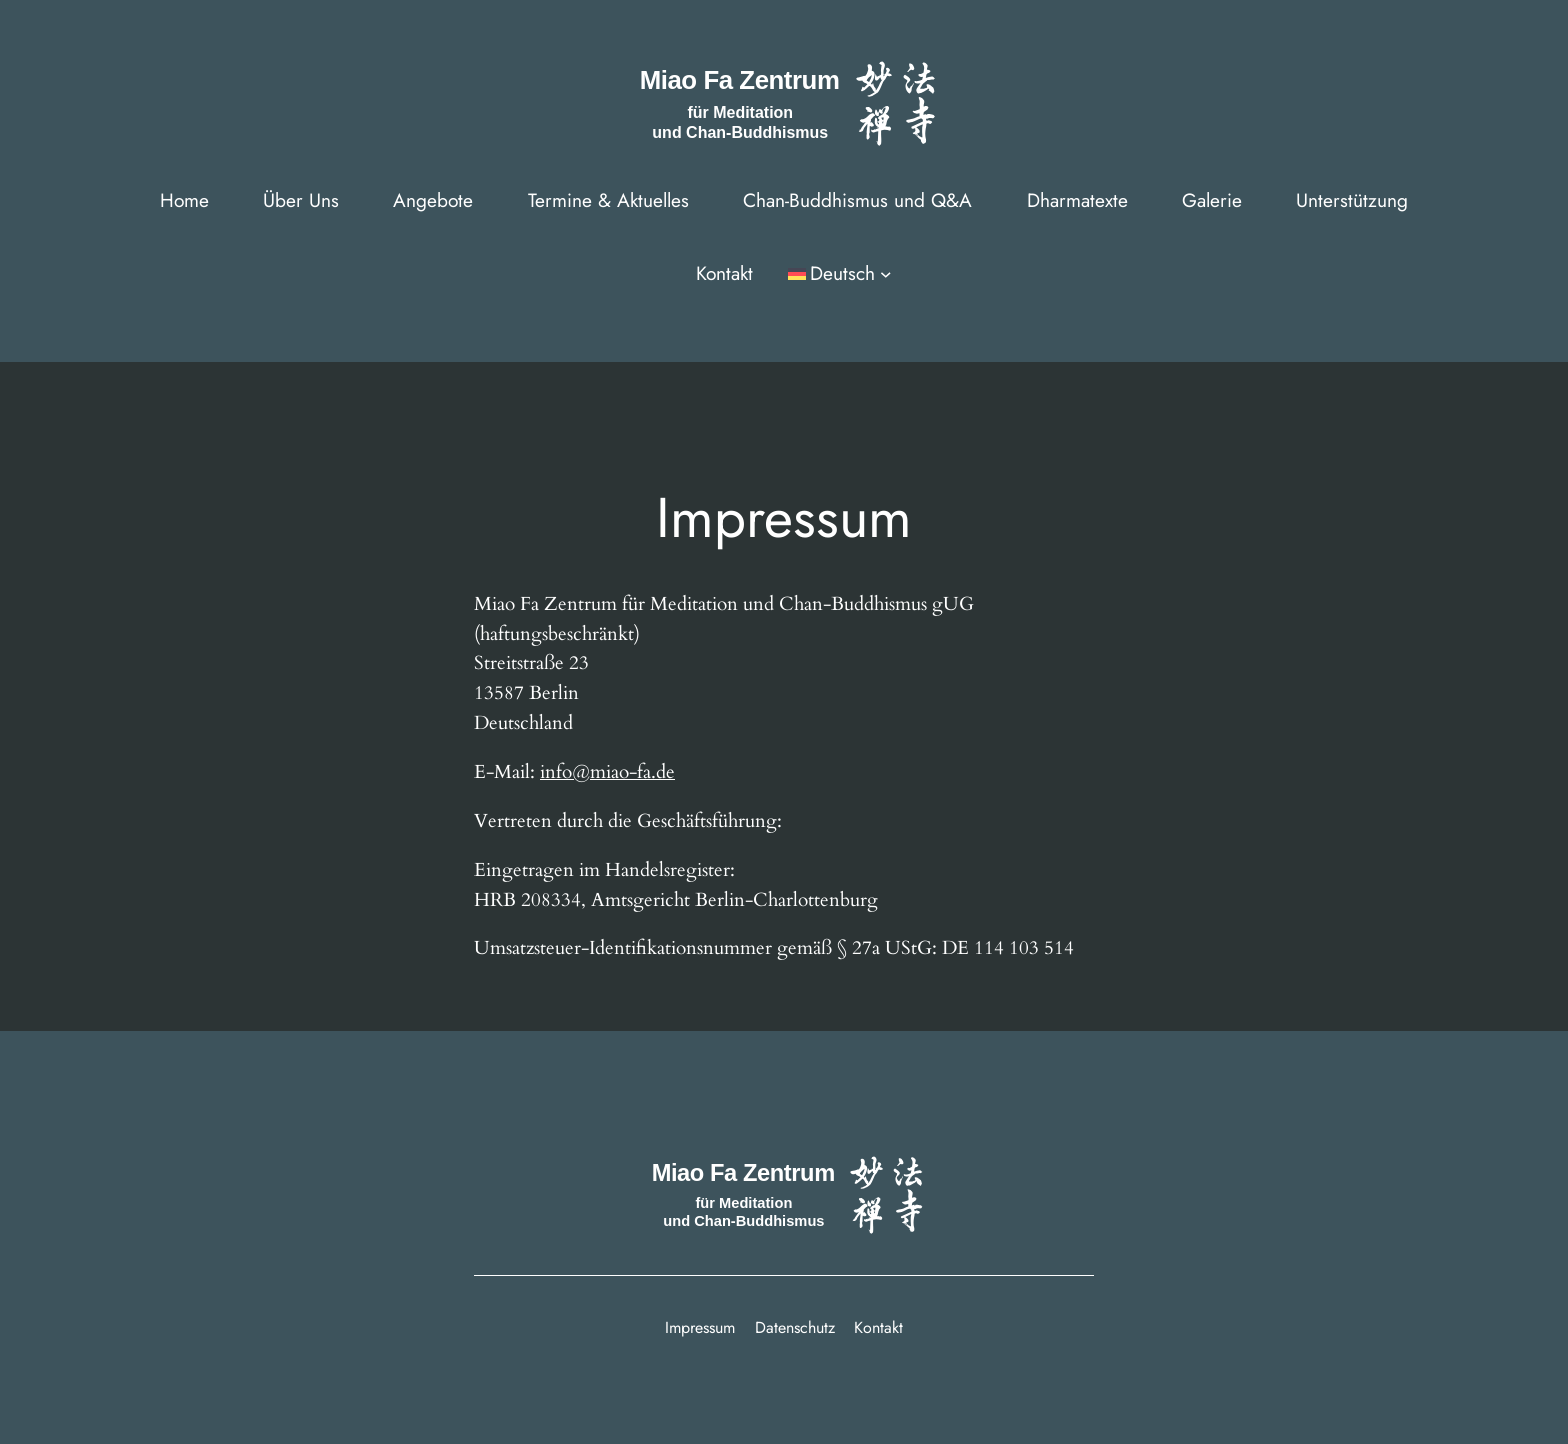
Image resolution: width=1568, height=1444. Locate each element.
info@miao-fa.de (607, 772)
